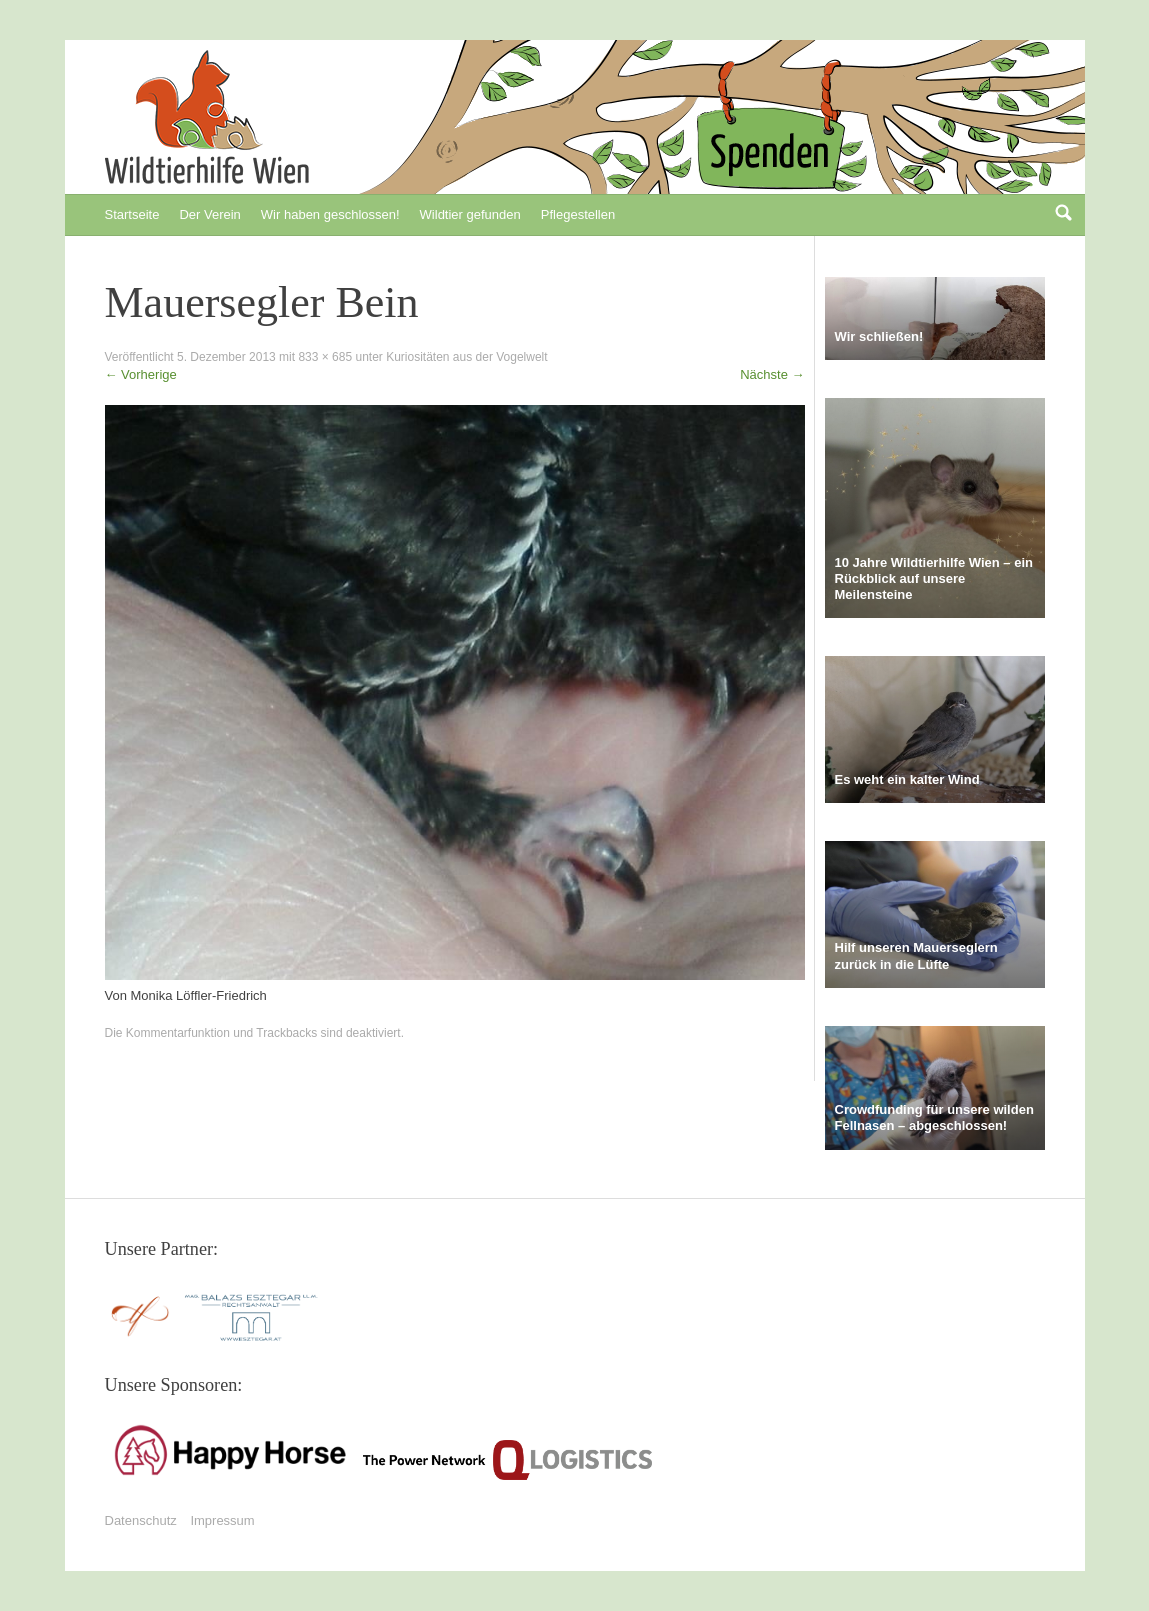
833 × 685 (325, 357)
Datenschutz (141, 1520)
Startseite (132, 214)
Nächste (772, 374)
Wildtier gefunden (470, 214)
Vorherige (141, 374)
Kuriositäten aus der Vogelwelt (466, 357)
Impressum (222, 1520)
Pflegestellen (578, 214)
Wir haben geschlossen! (330, 214)
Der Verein (209, 214)
